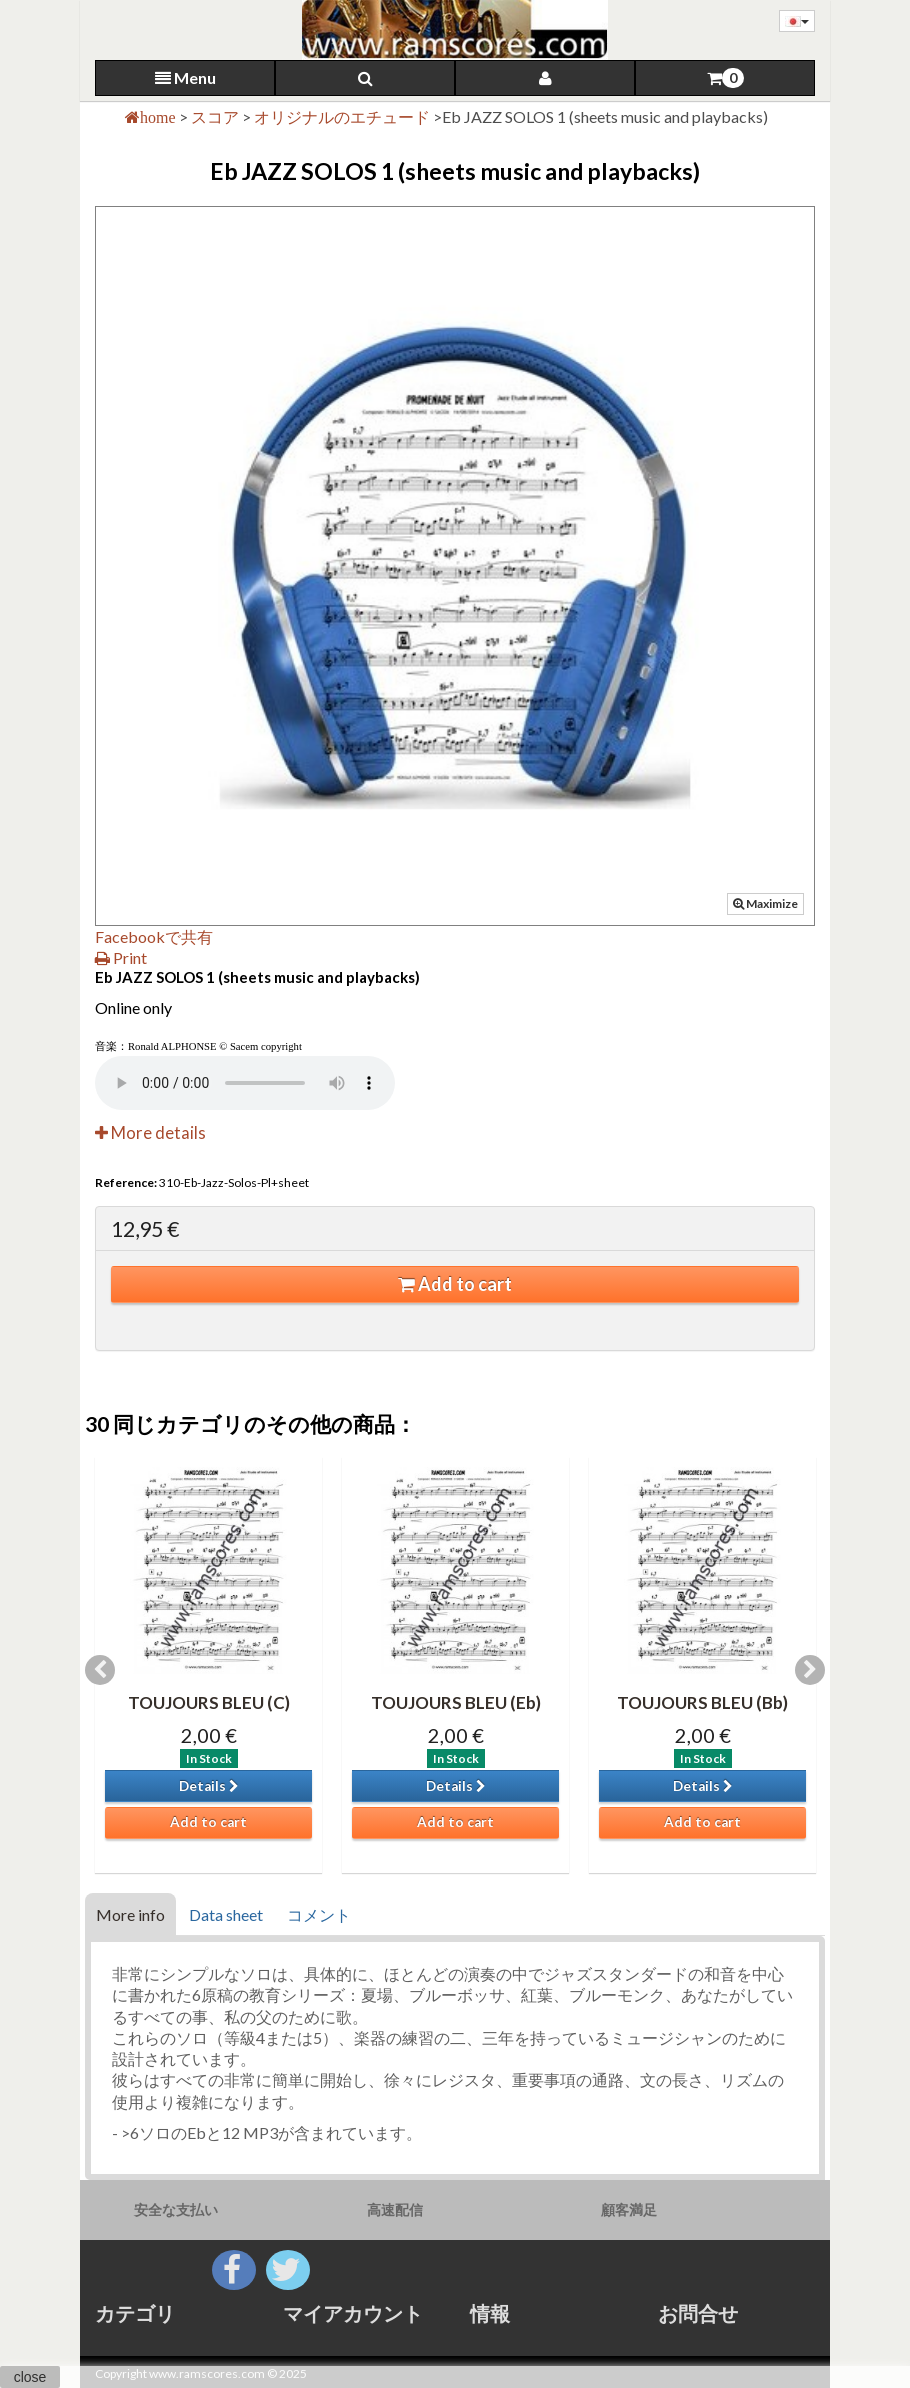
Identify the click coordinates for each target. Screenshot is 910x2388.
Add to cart (455, 1284)
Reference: (126, 1182)
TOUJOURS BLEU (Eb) (456, 1702)
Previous (100, 1670)
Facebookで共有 (154, 936)
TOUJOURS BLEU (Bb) (702, 1702)
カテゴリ (135, 2313)
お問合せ (698, 2313)
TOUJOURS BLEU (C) (209, 1702)
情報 (490, 2313)
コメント (319, 1914)
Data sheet (226, 1914)
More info (130, 1914)
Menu (185, 77)
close (30, 2377)
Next (810, 1670)
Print (121, 957)
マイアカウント (353, 2313)
